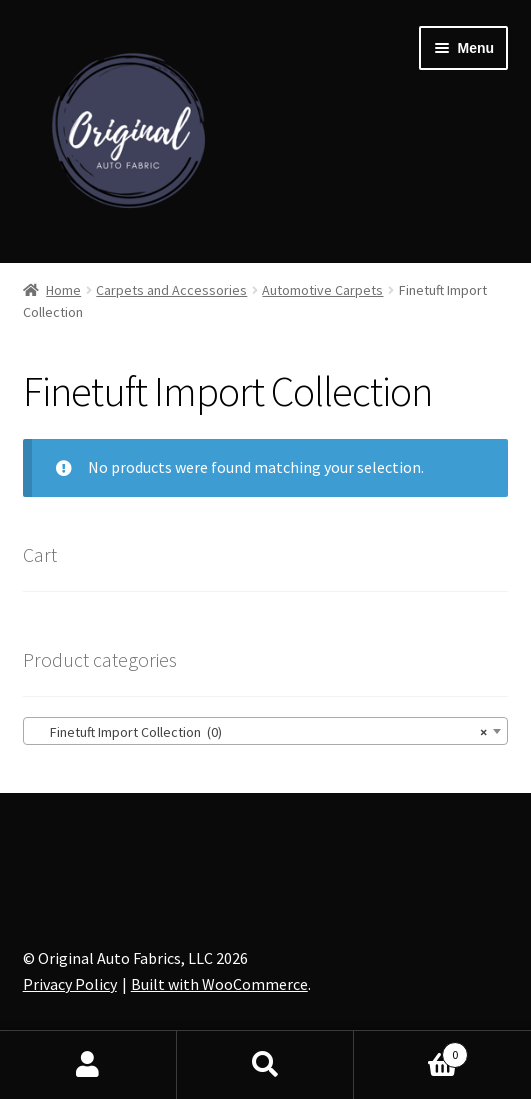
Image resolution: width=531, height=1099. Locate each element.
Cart (411, 1050)
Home (63, 290)
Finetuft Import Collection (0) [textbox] (260, 732)
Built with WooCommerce (219, 984)
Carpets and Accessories (171, 290)
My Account (88, 1065)
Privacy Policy (70, 984)
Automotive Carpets (322, 290)
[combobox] (266, 731)
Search (265, 1065)
